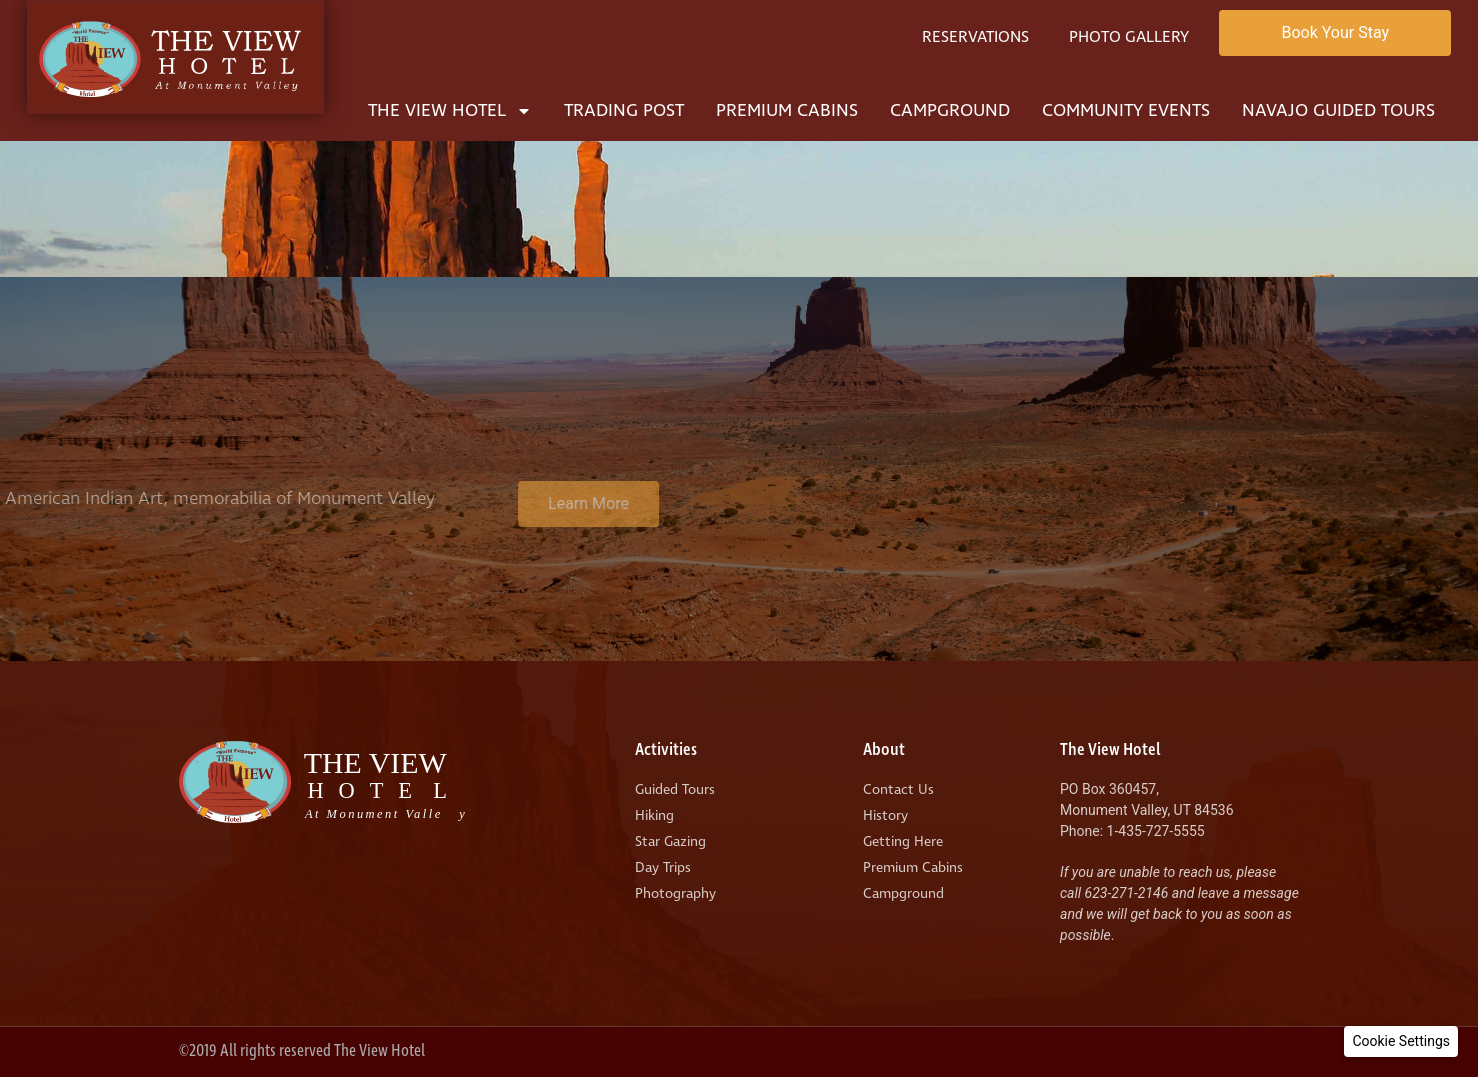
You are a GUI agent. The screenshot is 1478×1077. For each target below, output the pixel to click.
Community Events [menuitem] (1126, 110)
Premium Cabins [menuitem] (787, 110)
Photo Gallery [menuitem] (1129, 37)
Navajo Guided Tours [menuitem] (1338, 110)
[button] (1401, 1041)
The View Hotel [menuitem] (450, 110)
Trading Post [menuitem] (624, 110)
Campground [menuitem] (950, 110)
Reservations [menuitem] (975, 37)
